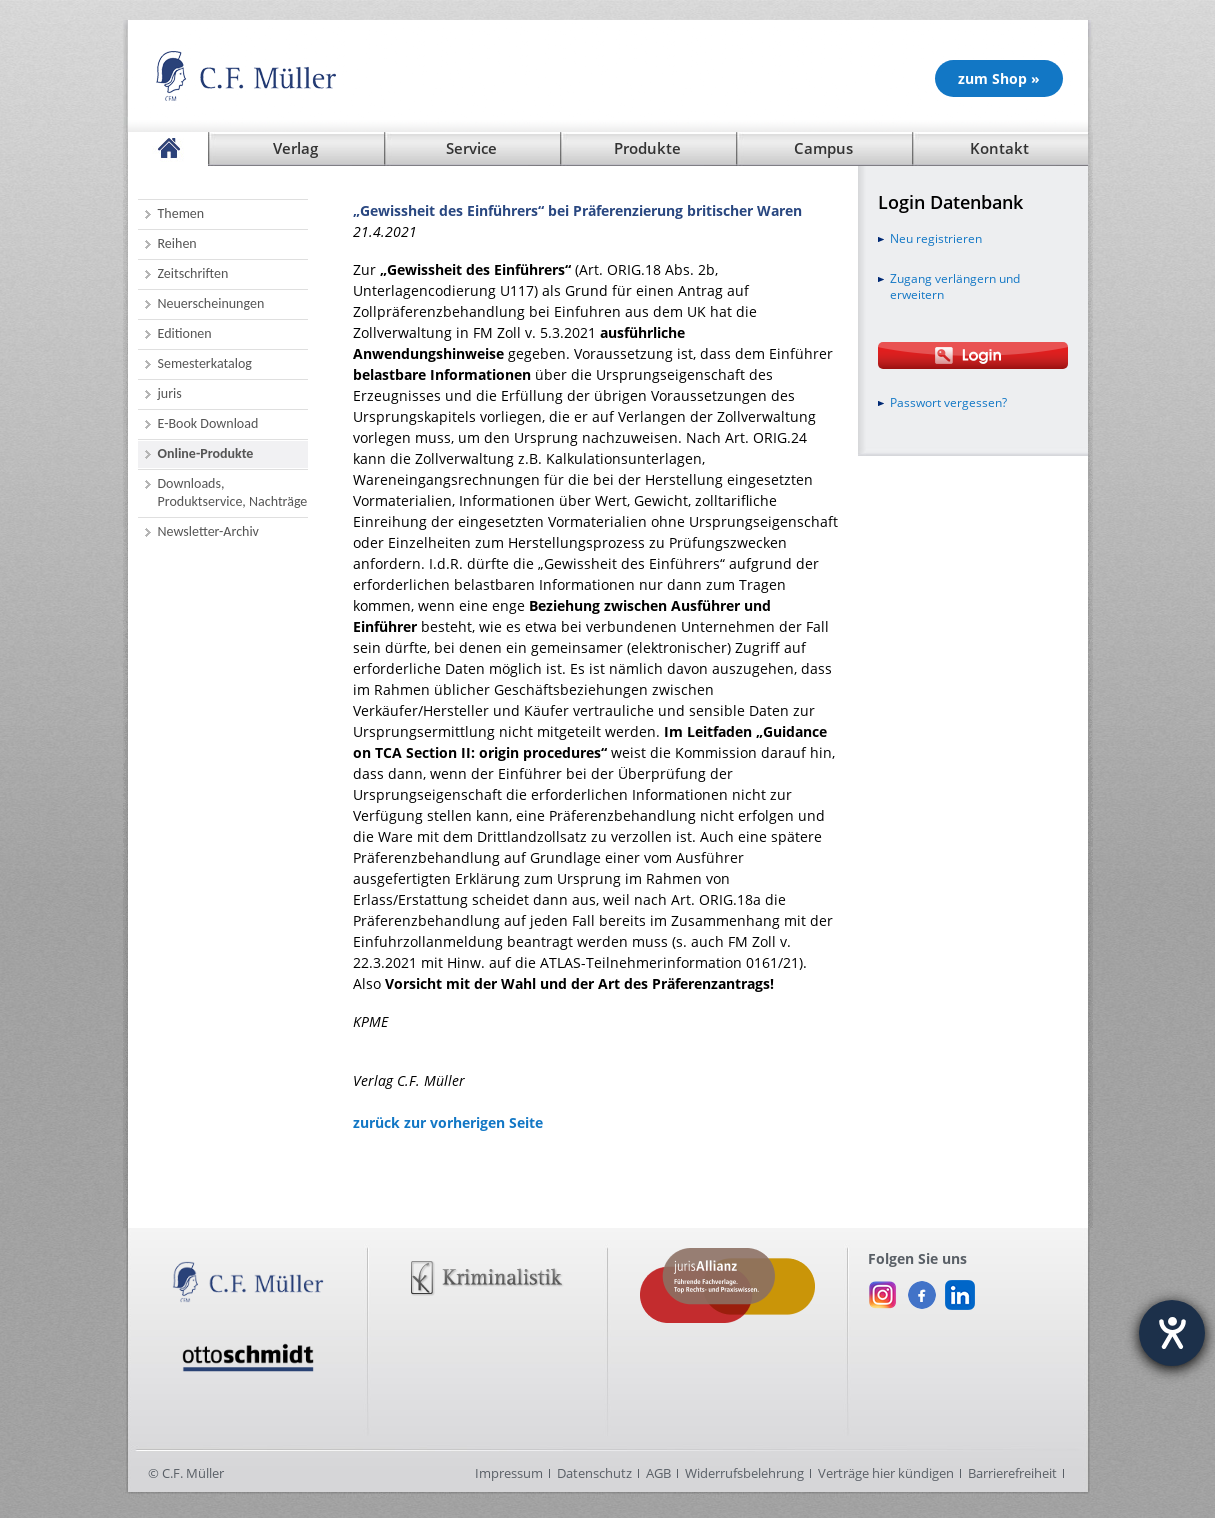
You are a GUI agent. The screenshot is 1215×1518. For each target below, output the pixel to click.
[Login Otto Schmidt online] (973, 355)
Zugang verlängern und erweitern (955, 287)
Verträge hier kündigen (886, 1473)
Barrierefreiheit (1012, 1473)
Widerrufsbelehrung (744, 1473)
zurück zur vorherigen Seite (448, 1122)
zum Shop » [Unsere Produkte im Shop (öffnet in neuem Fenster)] (999, 78)
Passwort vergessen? (948, 403)
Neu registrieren (936, 239)
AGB (658, 1473)
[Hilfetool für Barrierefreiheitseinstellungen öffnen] (1172, 1333)
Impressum (509, 1473)
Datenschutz (594, 1473)
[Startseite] (168, 149)
